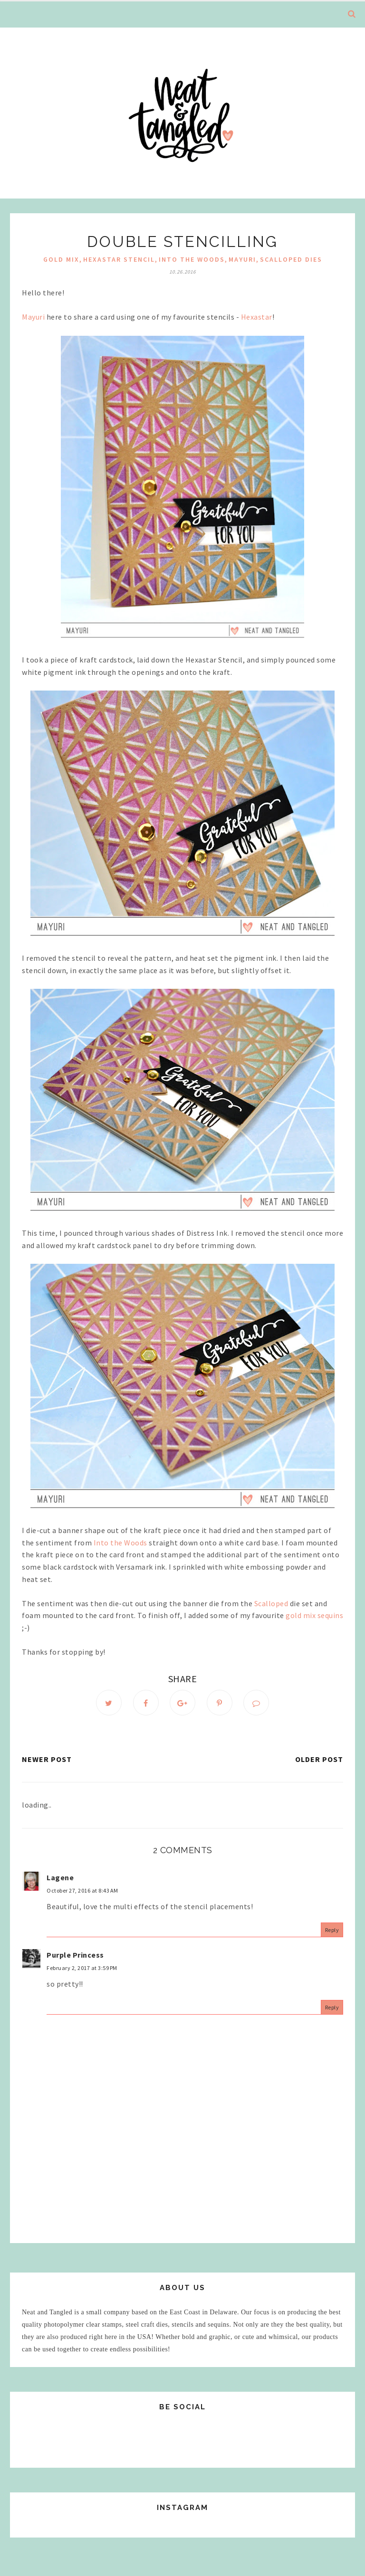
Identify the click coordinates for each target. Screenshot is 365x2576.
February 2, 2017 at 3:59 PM (82, 1967)
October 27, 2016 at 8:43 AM (82, 1890)
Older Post (319, 1759)
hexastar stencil (119, 259)
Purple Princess (75, 1955)
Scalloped (271, 1603)
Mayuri (33, 317)
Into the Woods (192, 259)
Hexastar (256, 317)
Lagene (60, 1877)
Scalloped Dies (291, 259)
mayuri (242, 259)
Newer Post (47, 1759)
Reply (332, 1929)
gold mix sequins (314, 1615)
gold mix (61, 259)
